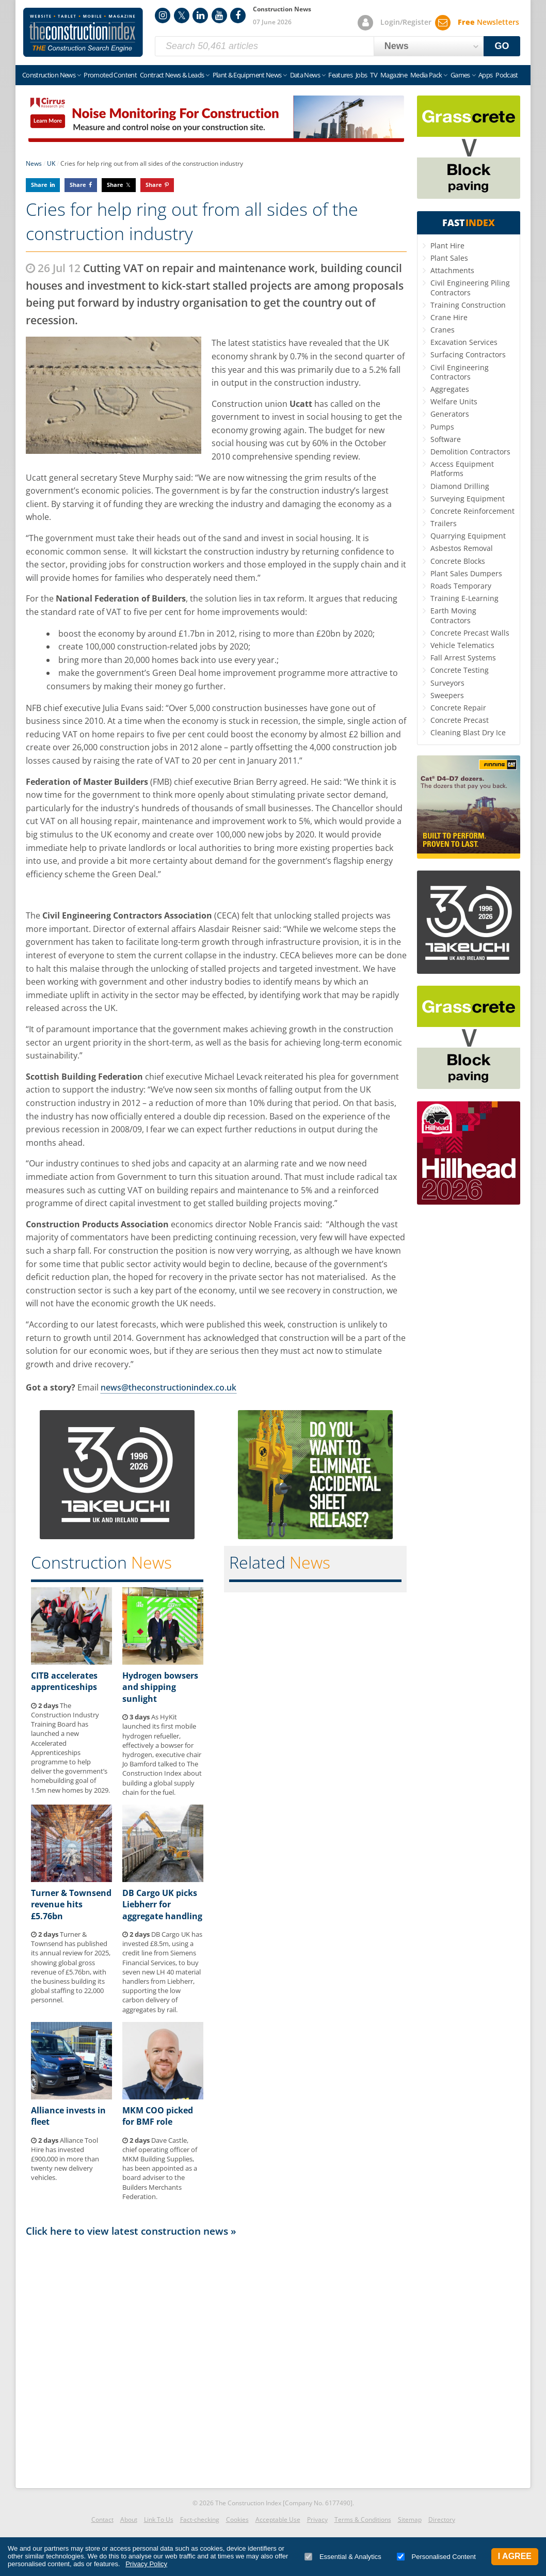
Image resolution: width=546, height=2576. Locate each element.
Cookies (237, 2519)
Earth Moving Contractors (453, 615)
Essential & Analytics (342, 2557)
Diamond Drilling (459, 486)
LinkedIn (200, 15)
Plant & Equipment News (247, 75)
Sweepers (447, 695)
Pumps (442, 427)
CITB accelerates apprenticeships (64, 1681)
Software (445, 439)
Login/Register (405, 22)
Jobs (361, 75)
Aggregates (449, 389)
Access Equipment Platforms (462, 468)
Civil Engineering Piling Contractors (470, 287)
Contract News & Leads (172, 75)
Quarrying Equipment (468, 536)
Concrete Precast (459, 720)
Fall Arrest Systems (463, 657)
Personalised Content (436, 2557)
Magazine (393, 75)
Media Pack (426, 75)
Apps (485, 75)
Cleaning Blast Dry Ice (468, 732)
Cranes (442, 330)
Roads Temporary (460, 586)
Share (39, 184)
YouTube (219, 15)
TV (373, 75)
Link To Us (158, 2519)
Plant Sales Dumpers (466, 573)
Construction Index (83, 32)
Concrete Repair (458, 708)
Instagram (162, 15)
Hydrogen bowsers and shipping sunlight (160, 1687)
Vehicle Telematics (462, 645)
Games (460, 75)
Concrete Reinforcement (472, 511)
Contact (102, 2519)
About (128, 2519)
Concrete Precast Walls (469, 633)
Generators (449, 414)
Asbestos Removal (461, 548)
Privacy (317, 2519)
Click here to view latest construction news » (131, 2230)
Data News (305, 75)
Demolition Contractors (470, 451)
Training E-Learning (464, 598)
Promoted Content (110, 75)
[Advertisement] (216, 2360)
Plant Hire (447, 245)
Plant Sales (449, 258)
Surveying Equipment (467, 498)
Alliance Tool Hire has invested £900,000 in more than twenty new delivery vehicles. (65, 2159)
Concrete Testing (459, 670)
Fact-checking (199, 2519)
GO (502, 46)
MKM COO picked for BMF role (157, 2116)
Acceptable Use (277, 2519)
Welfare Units (453, 401)
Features (340, 75)
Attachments (452, 270)
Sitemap (410, 2519)
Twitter (181, 15)
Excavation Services (463, 342)
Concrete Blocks (457, 561)
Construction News (48, 75)
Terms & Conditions (362, 2519)
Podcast (506, 75)
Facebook (238, 15)
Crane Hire (449, 317)
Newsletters (488, 22)
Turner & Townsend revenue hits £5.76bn (71, 1904)
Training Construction (468, 305)
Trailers (443, 523)
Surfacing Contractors (468, 354)
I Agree (515, 2556)
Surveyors (447, 683)
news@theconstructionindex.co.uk (168, 1387)
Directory (441, 2519)
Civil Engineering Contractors (459, 372)
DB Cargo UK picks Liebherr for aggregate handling (162, 1904)
